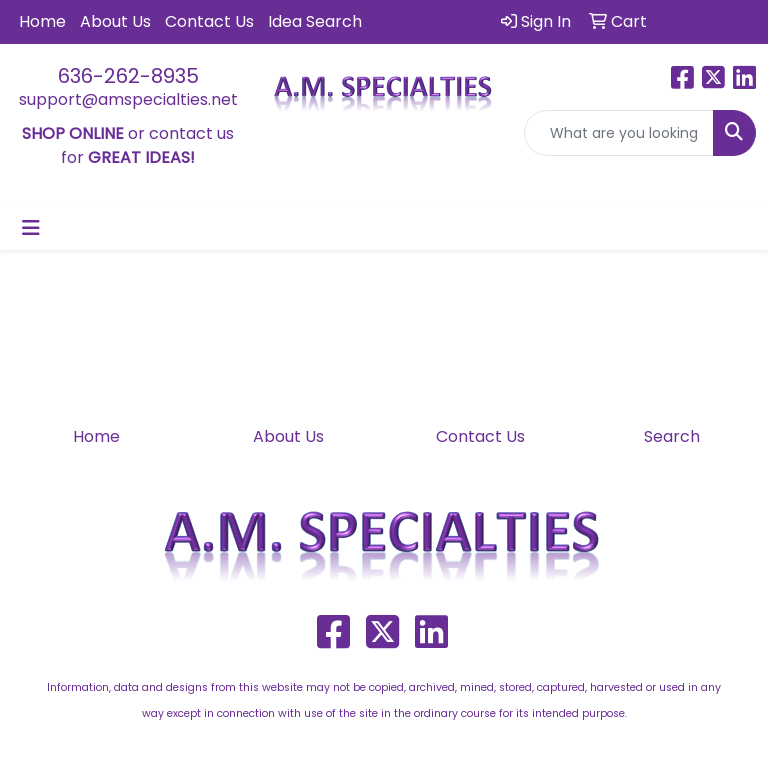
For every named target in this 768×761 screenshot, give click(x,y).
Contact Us (209, 21)
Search (672, 436)
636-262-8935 (128, 76)
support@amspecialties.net (128, 99)
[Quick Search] (619, 133)
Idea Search (315, 21)
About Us (115, 21)
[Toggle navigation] (31, 228)
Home (42, 21)
